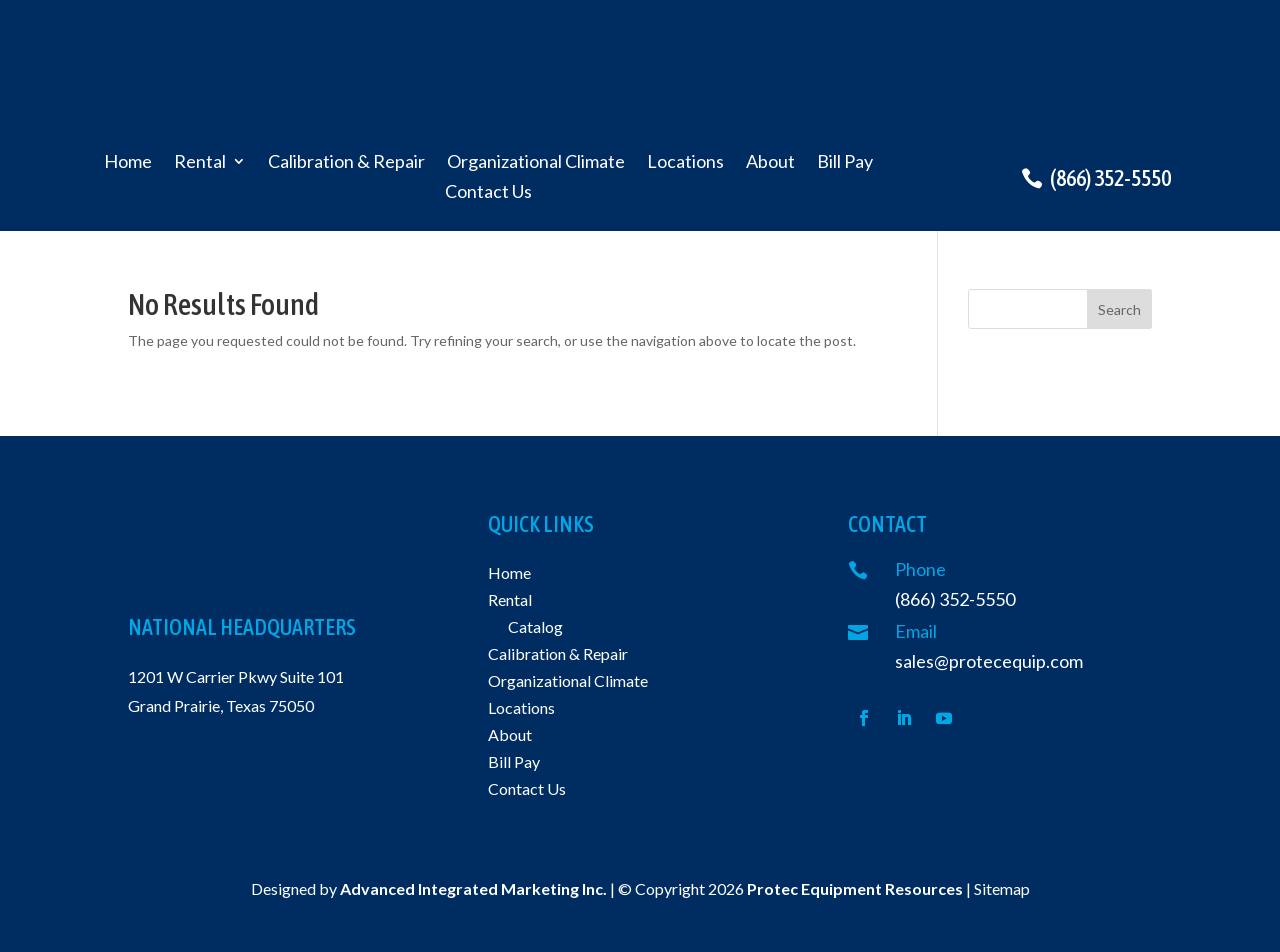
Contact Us (488, 193)
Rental (200, 163)
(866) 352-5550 (1110, 178)
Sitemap (1002, 888)
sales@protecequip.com (989, 661)
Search (1119, 309)
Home (128, 163)
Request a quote (1106, 78)
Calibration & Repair (346, 163)
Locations (685, 163)
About (770, 163)
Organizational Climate (536, 163)
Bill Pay (845, 163)
